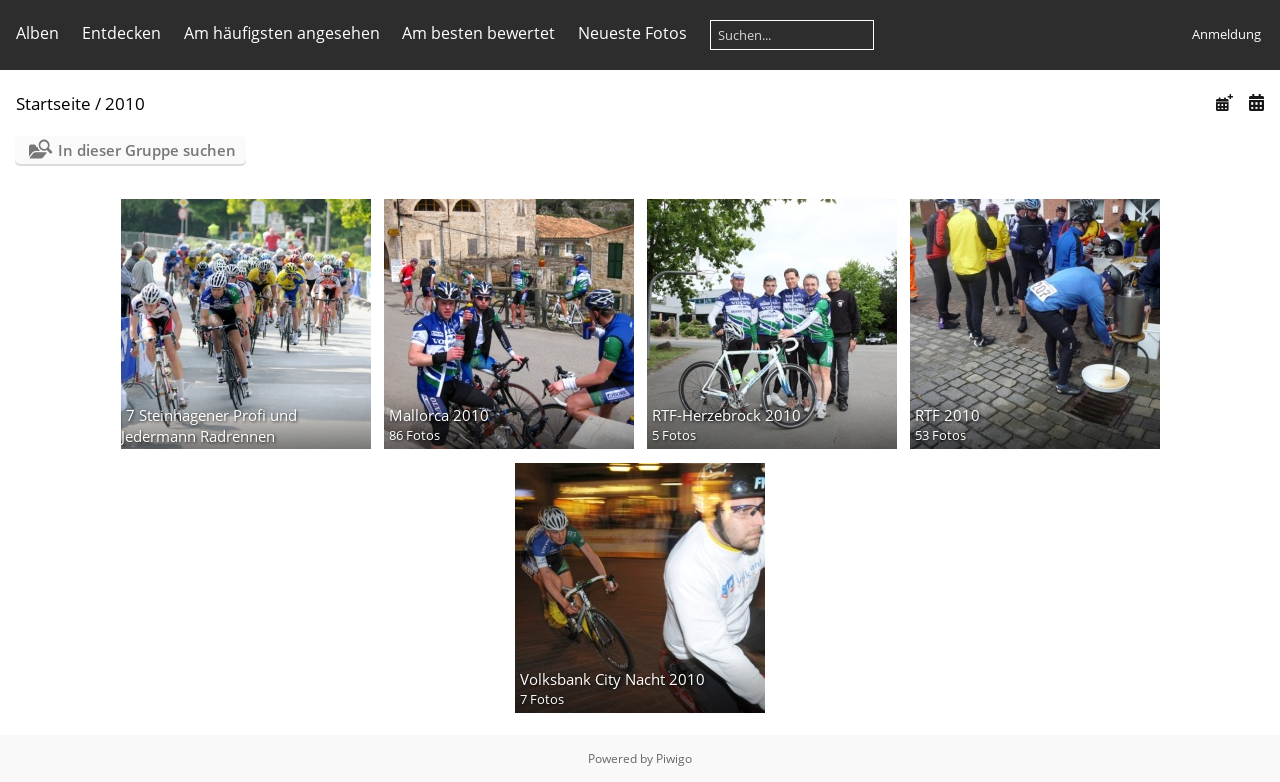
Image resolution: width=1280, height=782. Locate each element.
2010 (125, 103)
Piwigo (674, 758)
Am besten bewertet (478, 33)
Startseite (53, 103)
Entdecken (121, 33)
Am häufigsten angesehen (282, 33)
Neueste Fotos (632, 33)
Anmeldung (1226, 34)
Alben (37, 33)
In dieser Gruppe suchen (147, 150)
